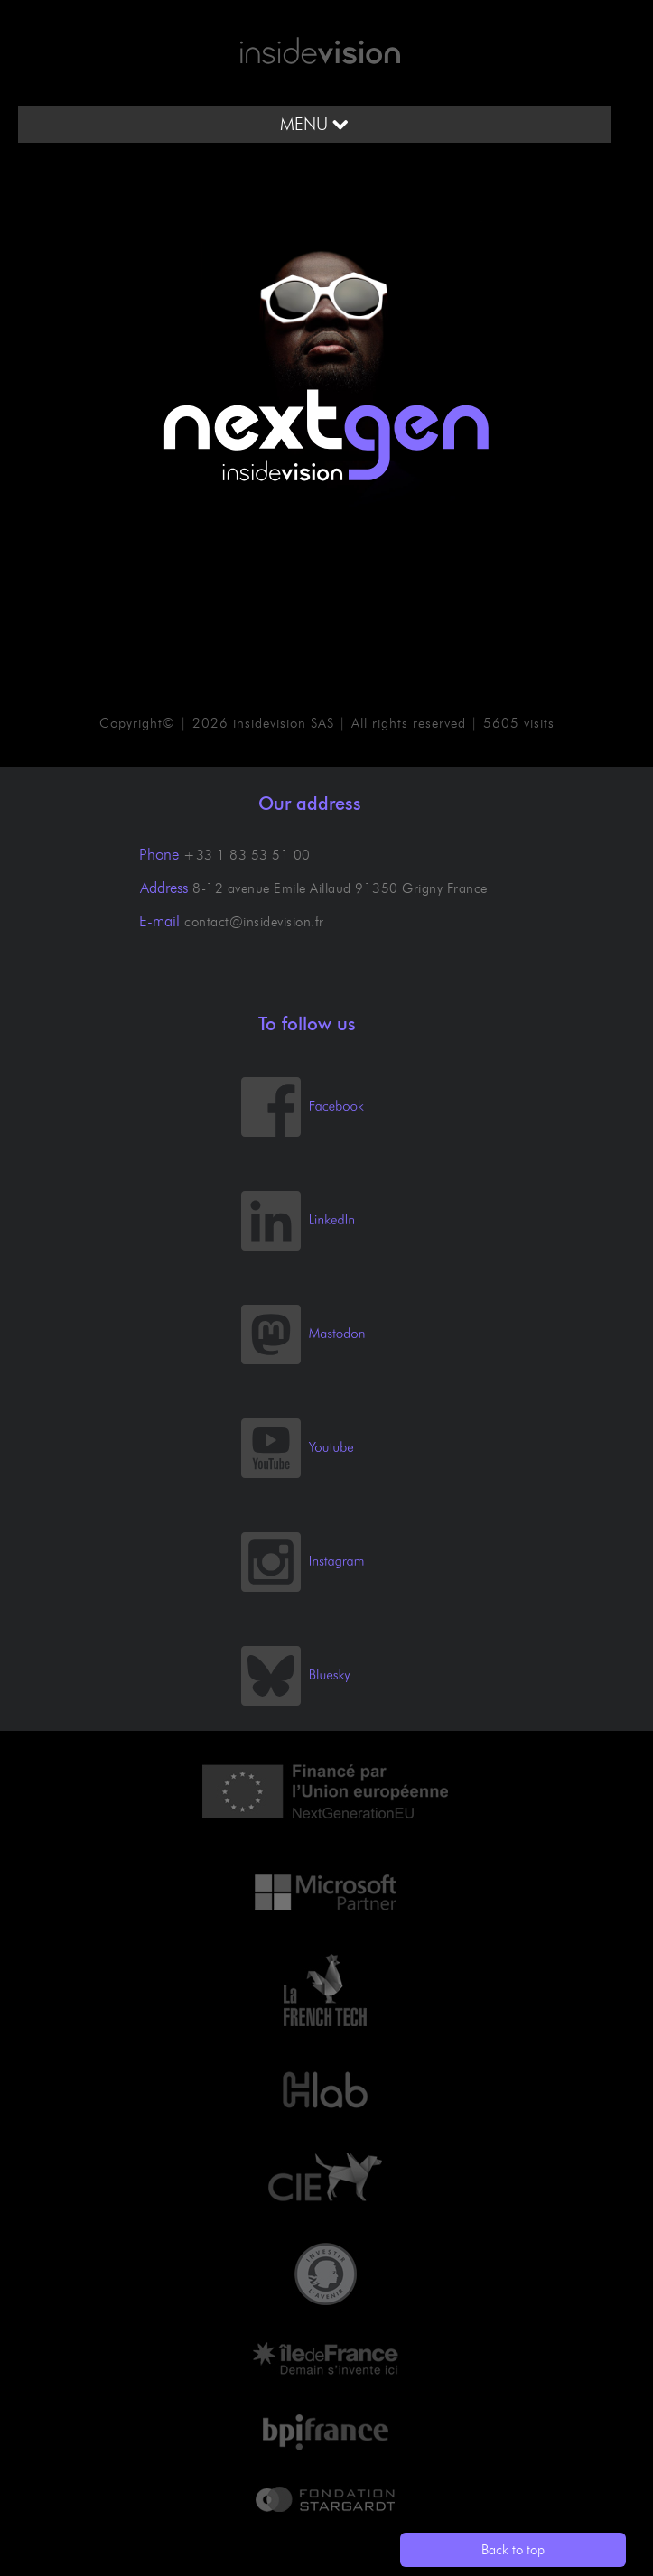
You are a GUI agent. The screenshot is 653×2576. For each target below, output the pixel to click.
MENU (314, 124)
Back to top (513, 2550)
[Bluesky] (312, 1701)
